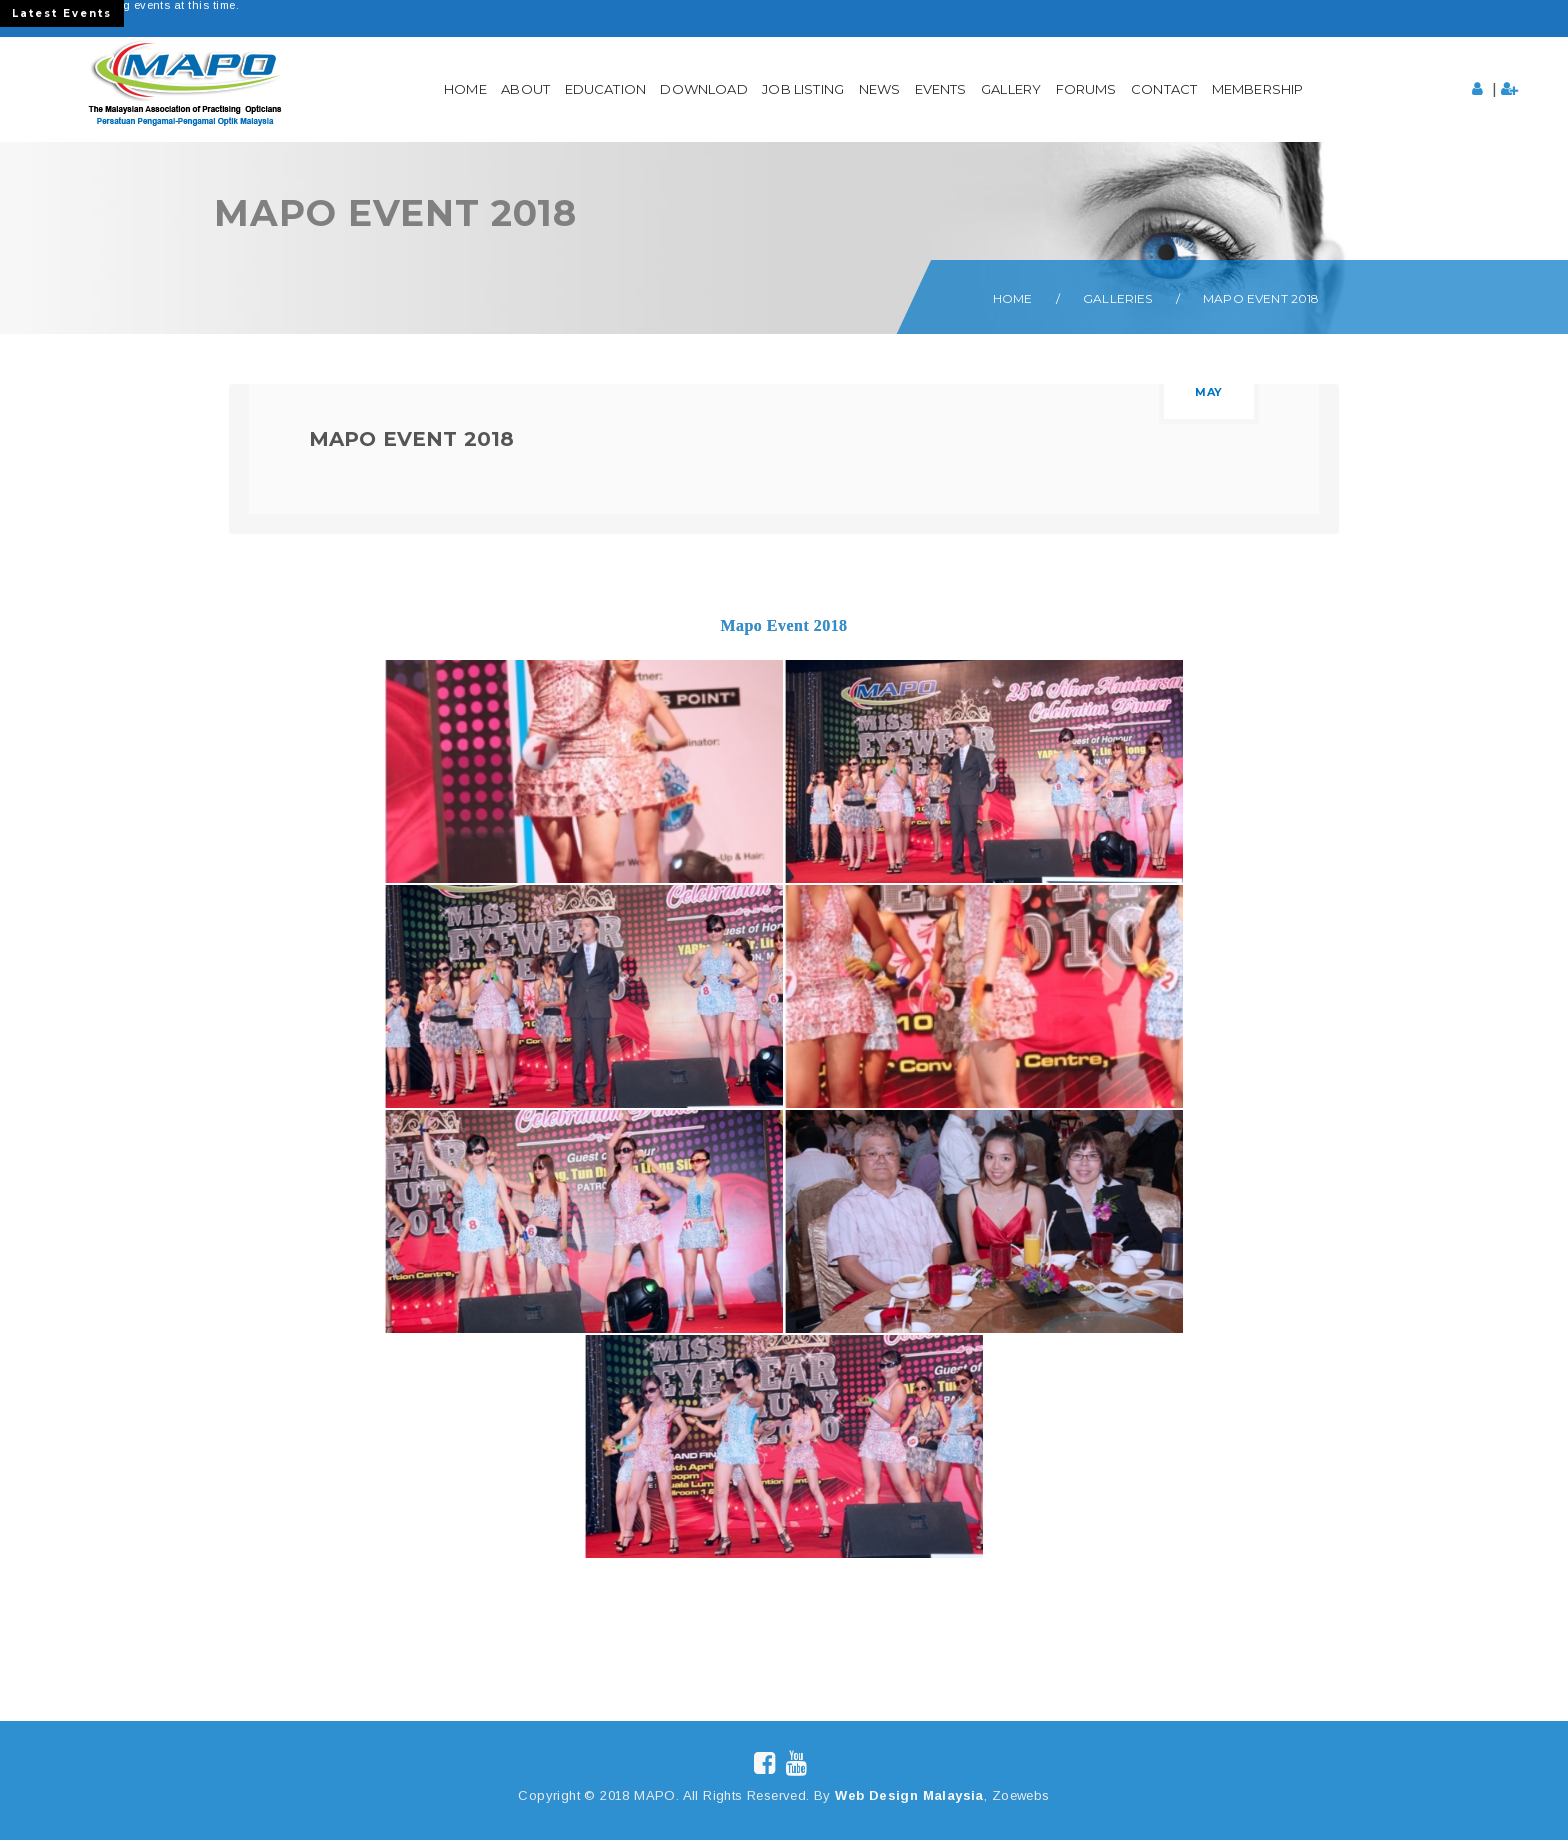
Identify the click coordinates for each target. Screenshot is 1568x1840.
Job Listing (803, 89)
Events (941, 89)
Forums (1086, 89)
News (880, 89)
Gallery (1011, 89)
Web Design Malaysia (909, 1795)
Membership (1258, 89)
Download (703, 89)
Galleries (1117, 298)
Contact (1164, 89)
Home (465, 89)
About (525, 89)
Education (605, 89)
